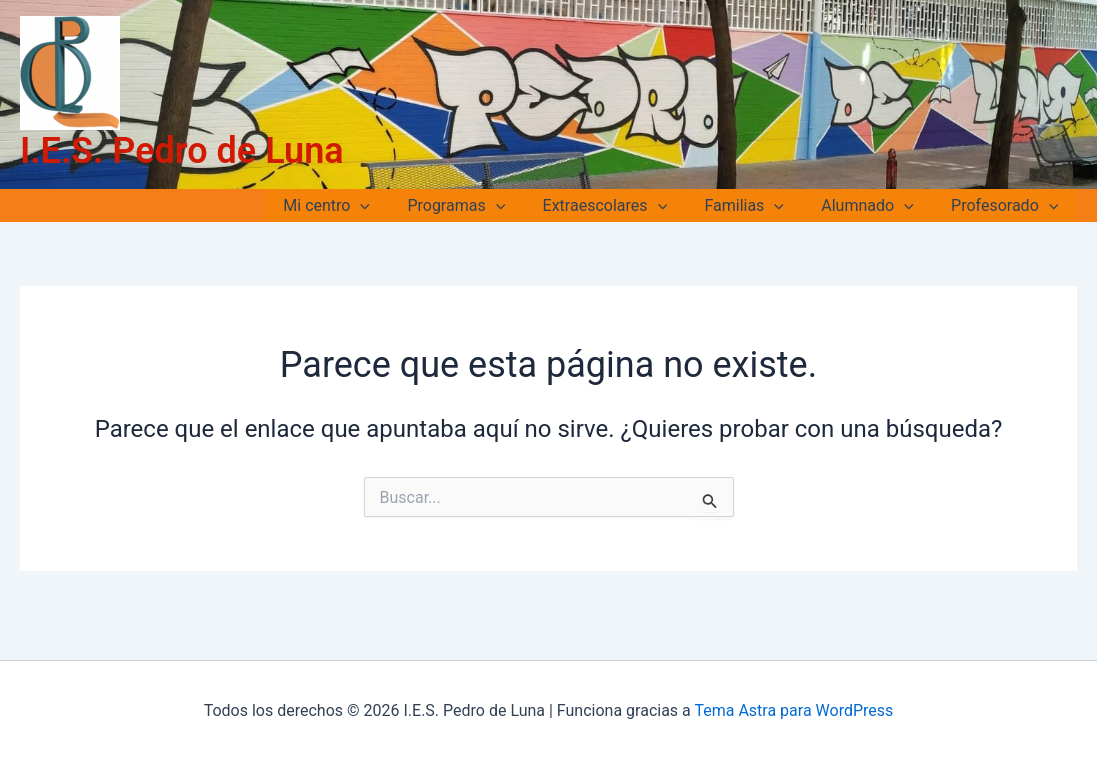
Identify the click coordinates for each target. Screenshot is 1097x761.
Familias (758, 205)
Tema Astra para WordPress (793, 710)
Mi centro (356, 205)
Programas (480, 205)
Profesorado (1007, 205)
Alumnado (875, 205)
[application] (390, 205)
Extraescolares (623, 205)
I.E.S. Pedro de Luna (182, 151)
